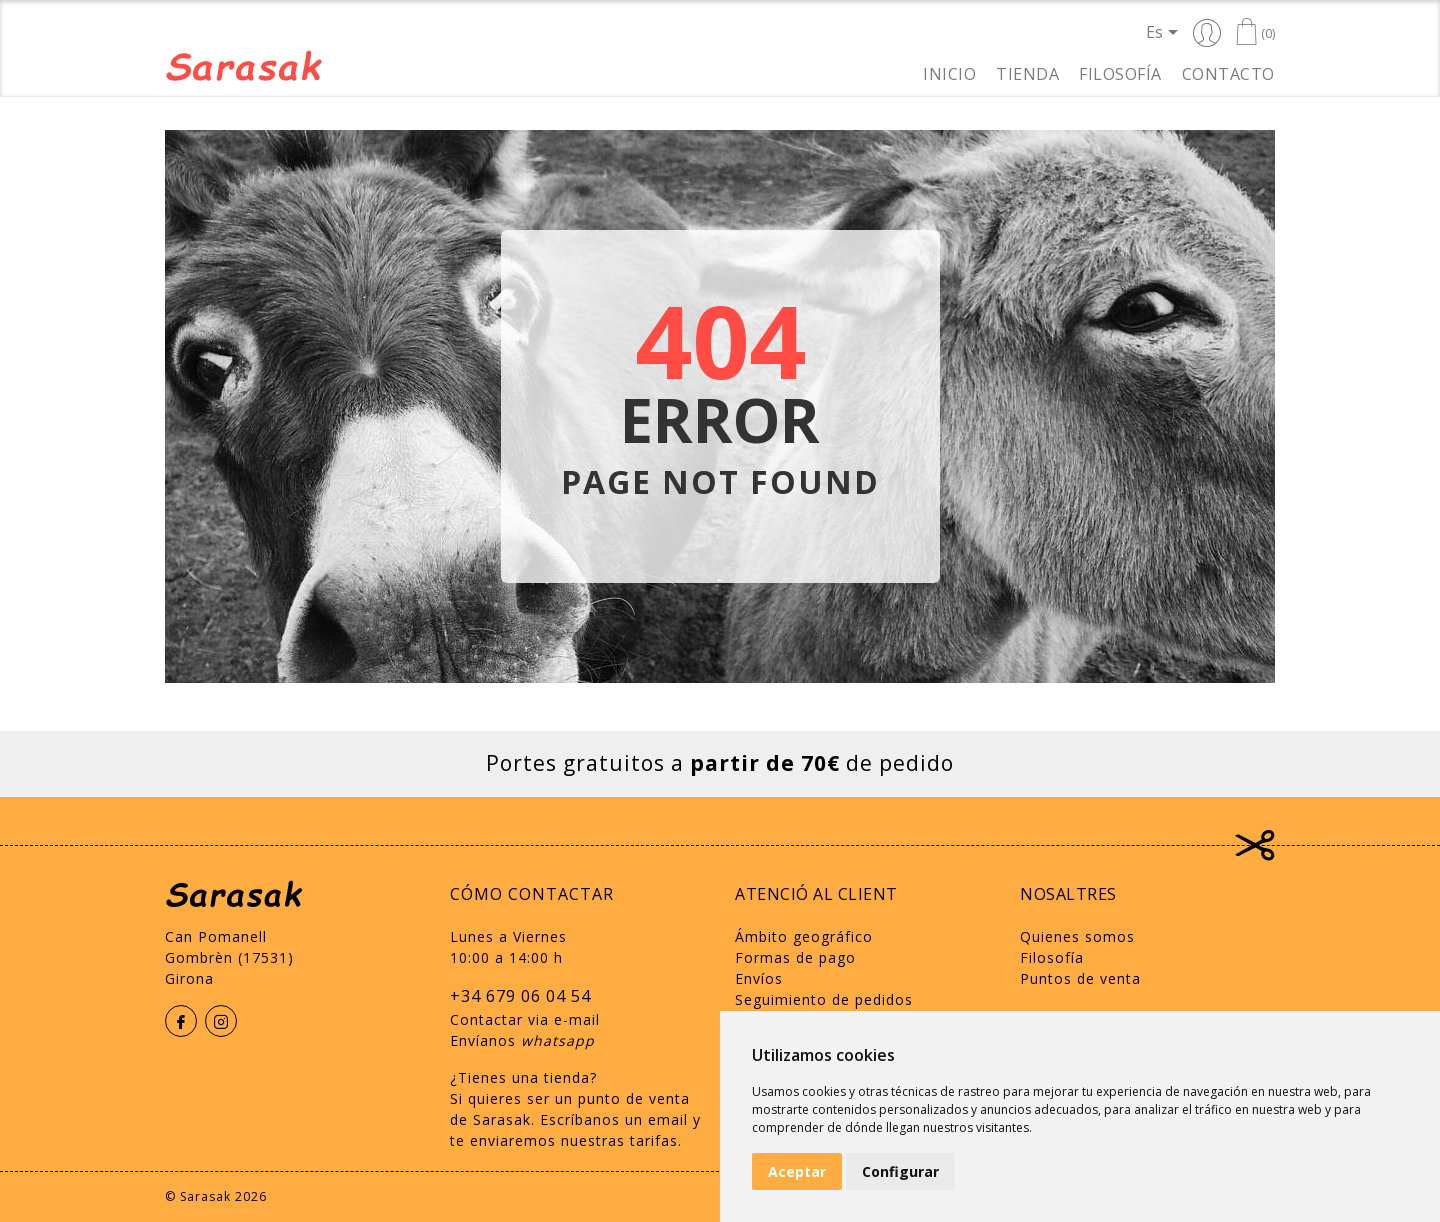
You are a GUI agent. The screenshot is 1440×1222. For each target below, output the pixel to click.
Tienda (1027, 72)
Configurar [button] (900, 1171)
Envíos (759, 978)
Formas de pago (795, 957)
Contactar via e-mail (525, 1019)
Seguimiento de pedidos (824, 999)
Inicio (949, 72)
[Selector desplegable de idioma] (1165, 32)
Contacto (1228, 72)
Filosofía (1120, 72)
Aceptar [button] (797, 1171)
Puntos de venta (1080, 978)
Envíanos (522, 1040)
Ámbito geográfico (804, 936)
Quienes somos (1077, 936)
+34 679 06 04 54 (520, 996)
